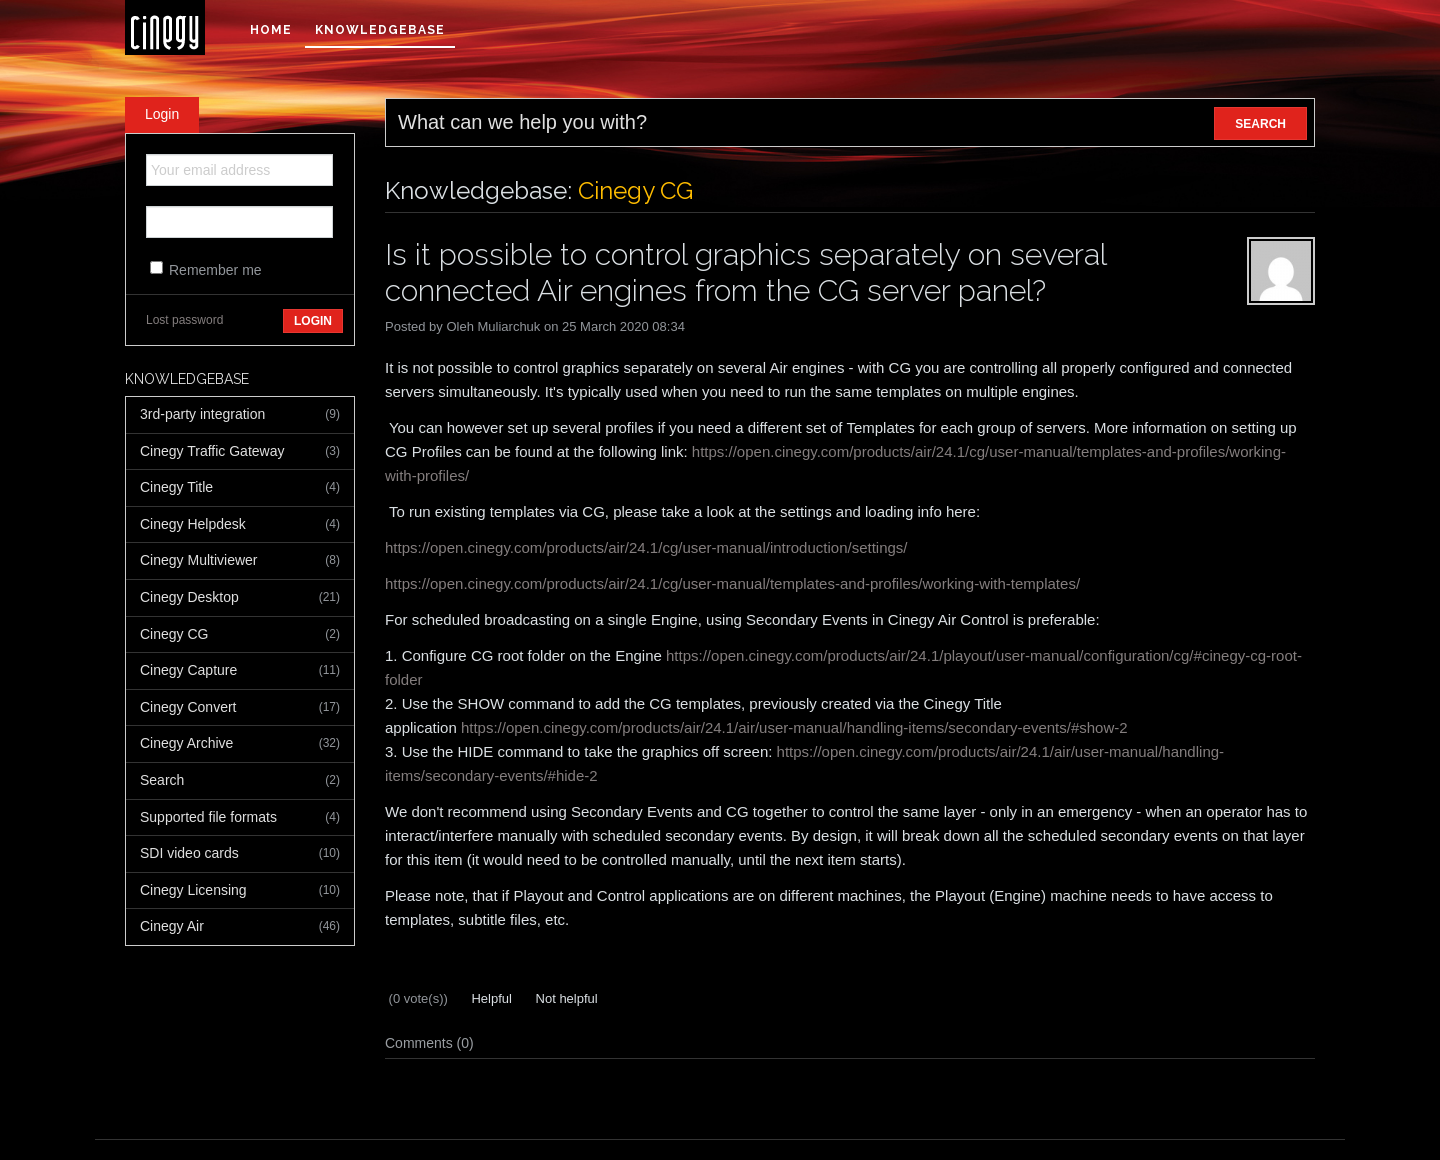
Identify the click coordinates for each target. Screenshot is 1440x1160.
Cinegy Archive (240, 744)
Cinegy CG (240, 635)
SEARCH (1260, 124)
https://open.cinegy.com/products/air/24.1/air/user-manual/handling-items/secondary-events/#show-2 (794, 727)
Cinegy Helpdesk (240, 525)
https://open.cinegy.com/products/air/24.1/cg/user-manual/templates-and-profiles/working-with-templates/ (732, 583)
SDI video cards (240, 854)
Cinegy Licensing (240, 891)
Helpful (490, 998)
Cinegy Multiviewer (240, 561)
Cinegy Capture (240, 671)
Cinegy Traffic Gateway (240, 452)
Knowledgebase (380, 30)
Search (240, 781)
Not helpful (565, 998)
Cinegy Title (240, 488)
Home (271, 30)
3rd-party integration (240, 415)
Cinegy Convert (240, 708)
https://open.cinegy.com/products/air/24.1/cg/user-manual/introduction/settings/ (646, 547)
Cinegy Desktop (240, 598)
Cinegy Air (240, 927)
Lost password (184, 320)
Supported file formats (240, 818)
